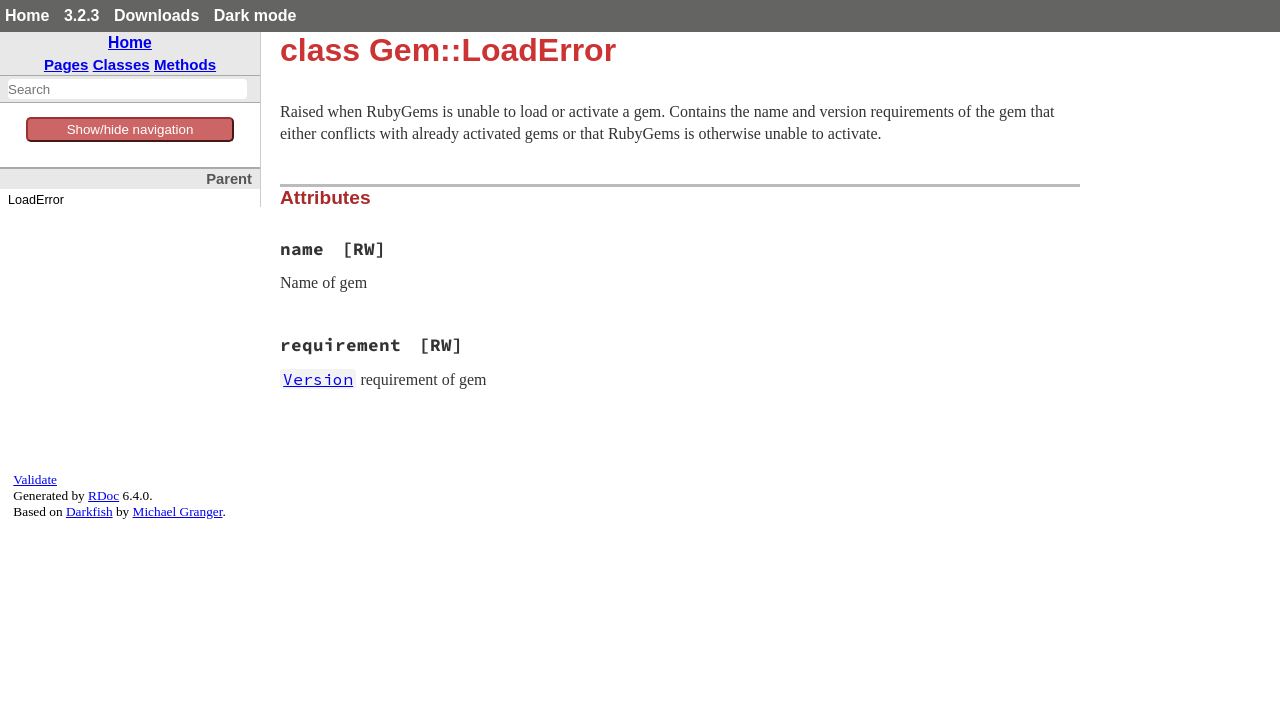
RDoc (103, 495)
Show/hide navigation (130, 129)
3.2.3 (82, 15)
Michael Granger (178, 511)
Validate (35, 479)
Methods (185, 64)
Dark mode (255, 15)
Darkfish (89, 511)
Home (27, 15)
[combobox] (127, 89)
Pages (66, 64)
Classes (121, 64)
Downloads (156, 15)
